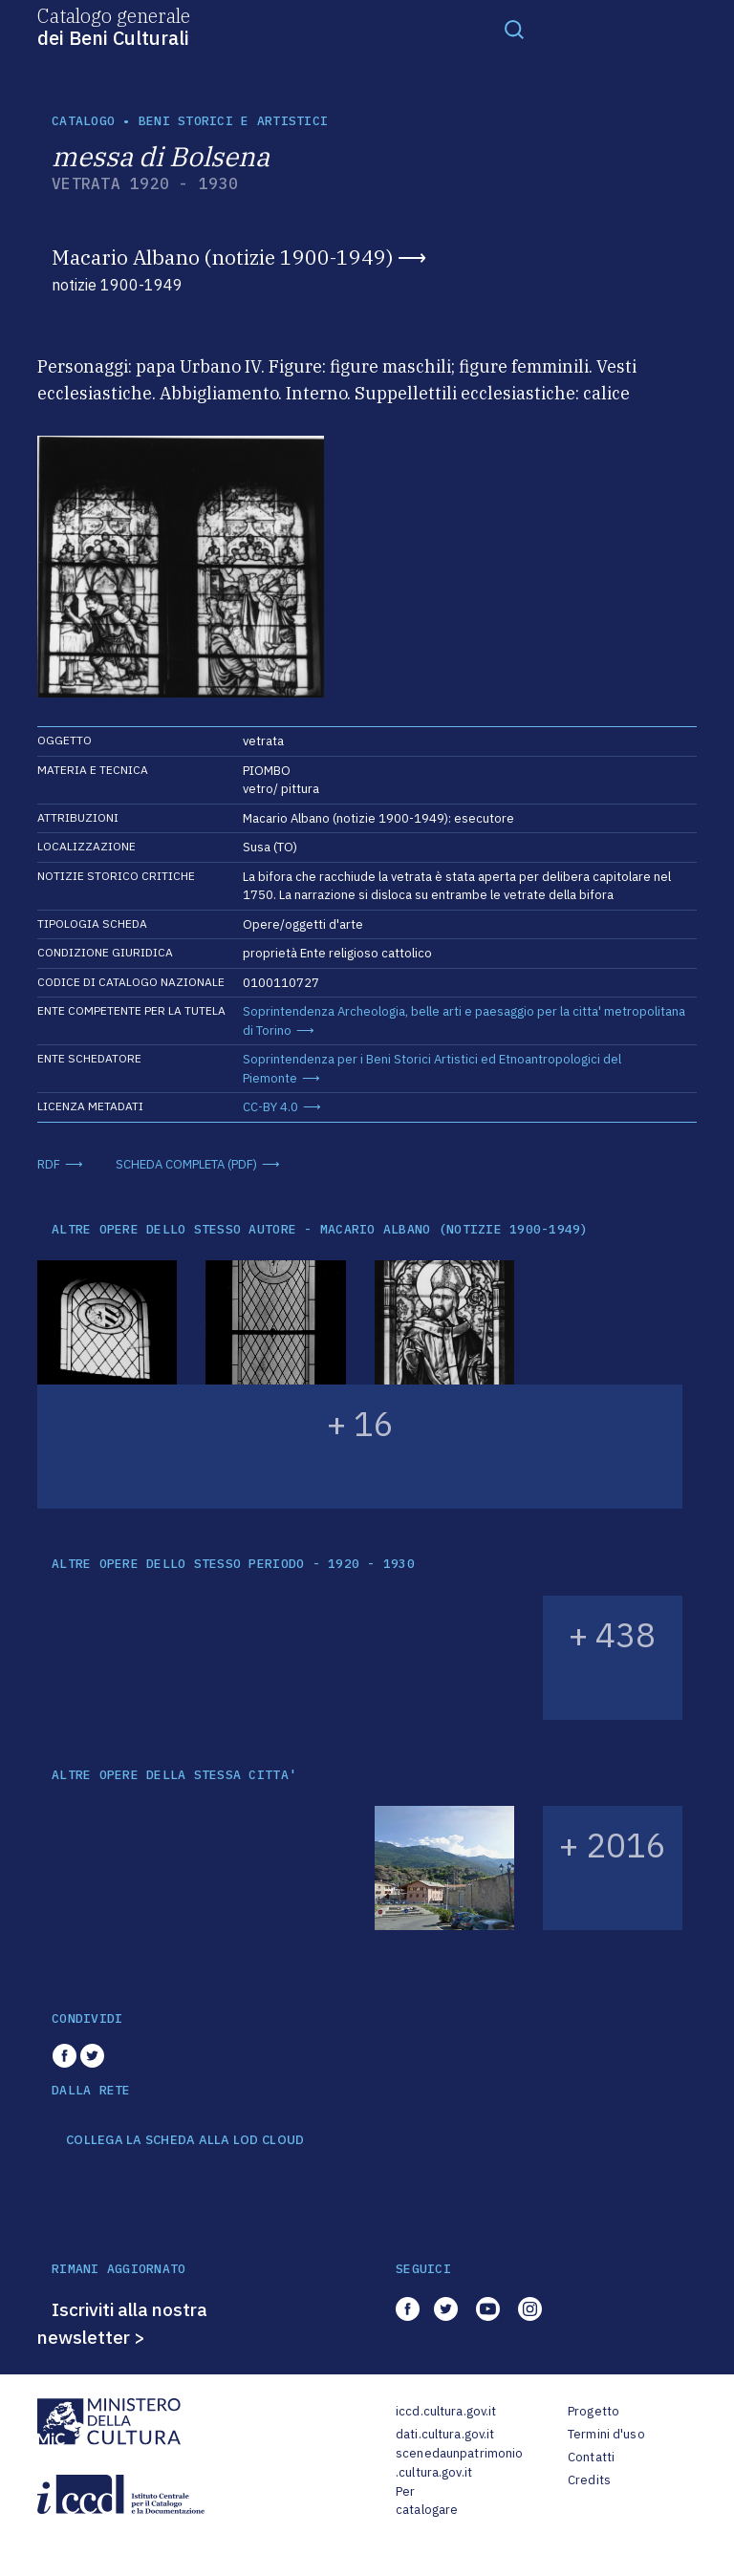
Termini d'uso (606, 2434)
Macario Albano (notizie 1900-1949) (222, 257)
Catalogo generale (113, 26)
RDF (48, 1164)
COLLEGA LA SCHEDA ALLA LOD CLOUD (185, 2140)
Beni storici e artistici (233, 121)
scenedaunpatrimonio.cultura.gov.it (459, 2462)
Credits (589, 2480)
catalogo (83, 121)
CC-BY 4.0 (270, 1107)
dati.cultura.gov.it (445, 2434)
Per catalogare (427, 2501)
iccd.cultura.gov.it (446, 2411)
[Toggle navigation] (514, 28)
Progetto (593, 2411)
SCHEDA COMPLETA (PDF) (186, 1164)
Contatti (591, 2457)
